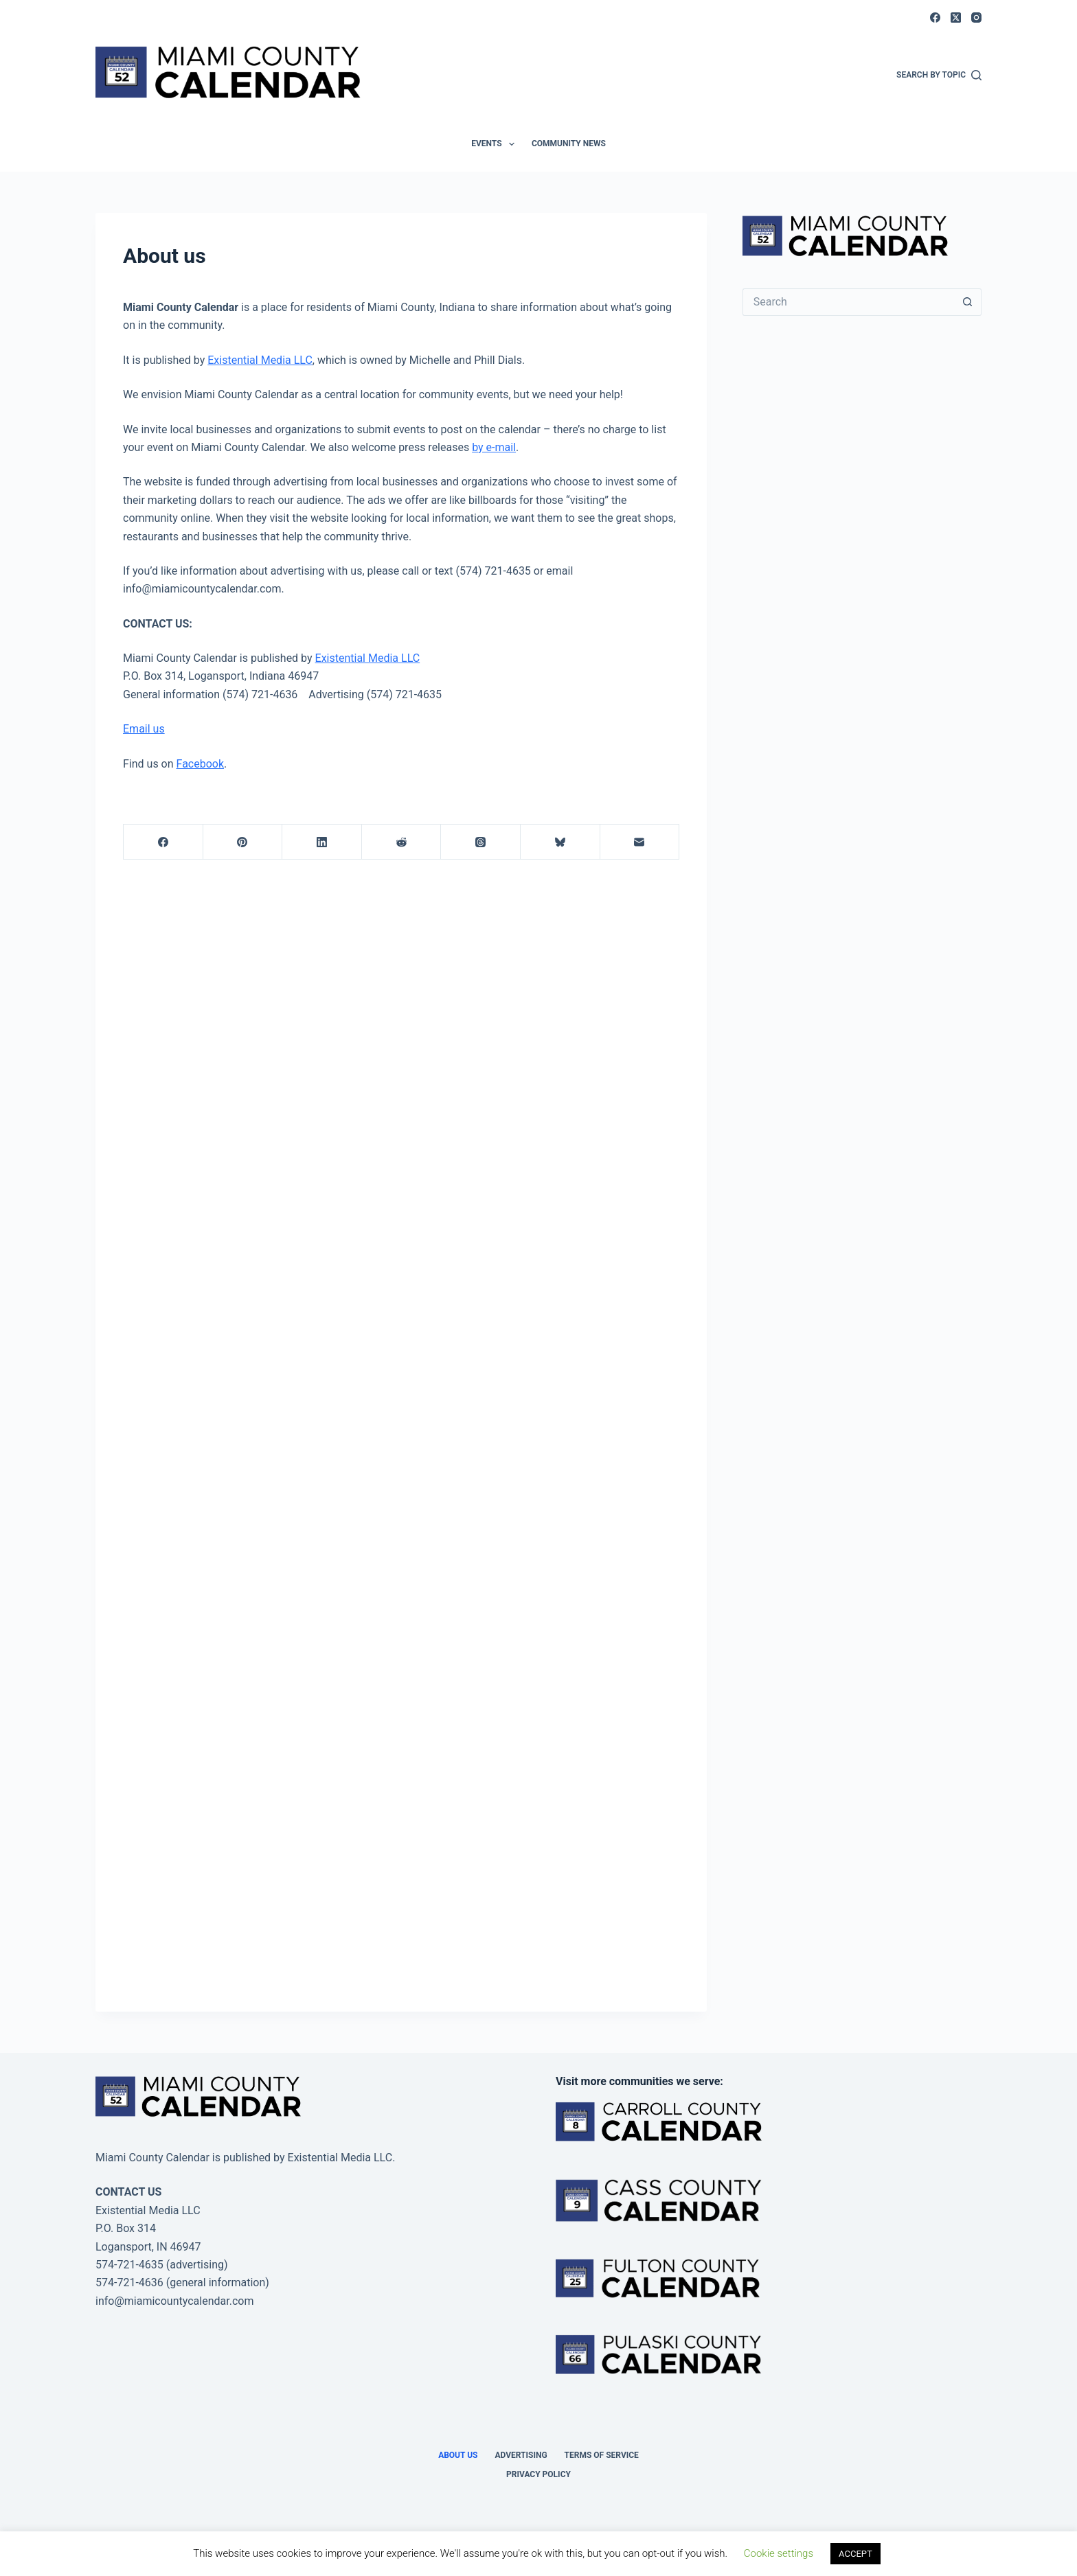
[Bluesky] (560, 842)
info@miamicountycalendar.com (174, 2301)
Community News (569, 143)
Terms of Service (602, 2455)
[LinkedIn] (322, 842)
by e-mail (494, 447)
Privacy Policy (538, 2474)
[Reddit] (402, 842)
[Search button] (968, 302)
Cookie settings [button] (778, 2553)
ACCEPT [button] (855, 2554)
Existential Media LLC (260, 360)
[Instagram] (976, 17)
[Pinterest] (243, 842)
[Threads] (481, 842)
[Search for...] (848, 302)
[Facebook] (935, 17)
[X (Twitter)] (956, 17)
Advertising (521, 2455)
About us (457, 2455)
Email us (144, 728)
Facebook (200, 763)
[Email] (640, 842)
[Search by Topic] (939, 75)
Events (495, 144)
